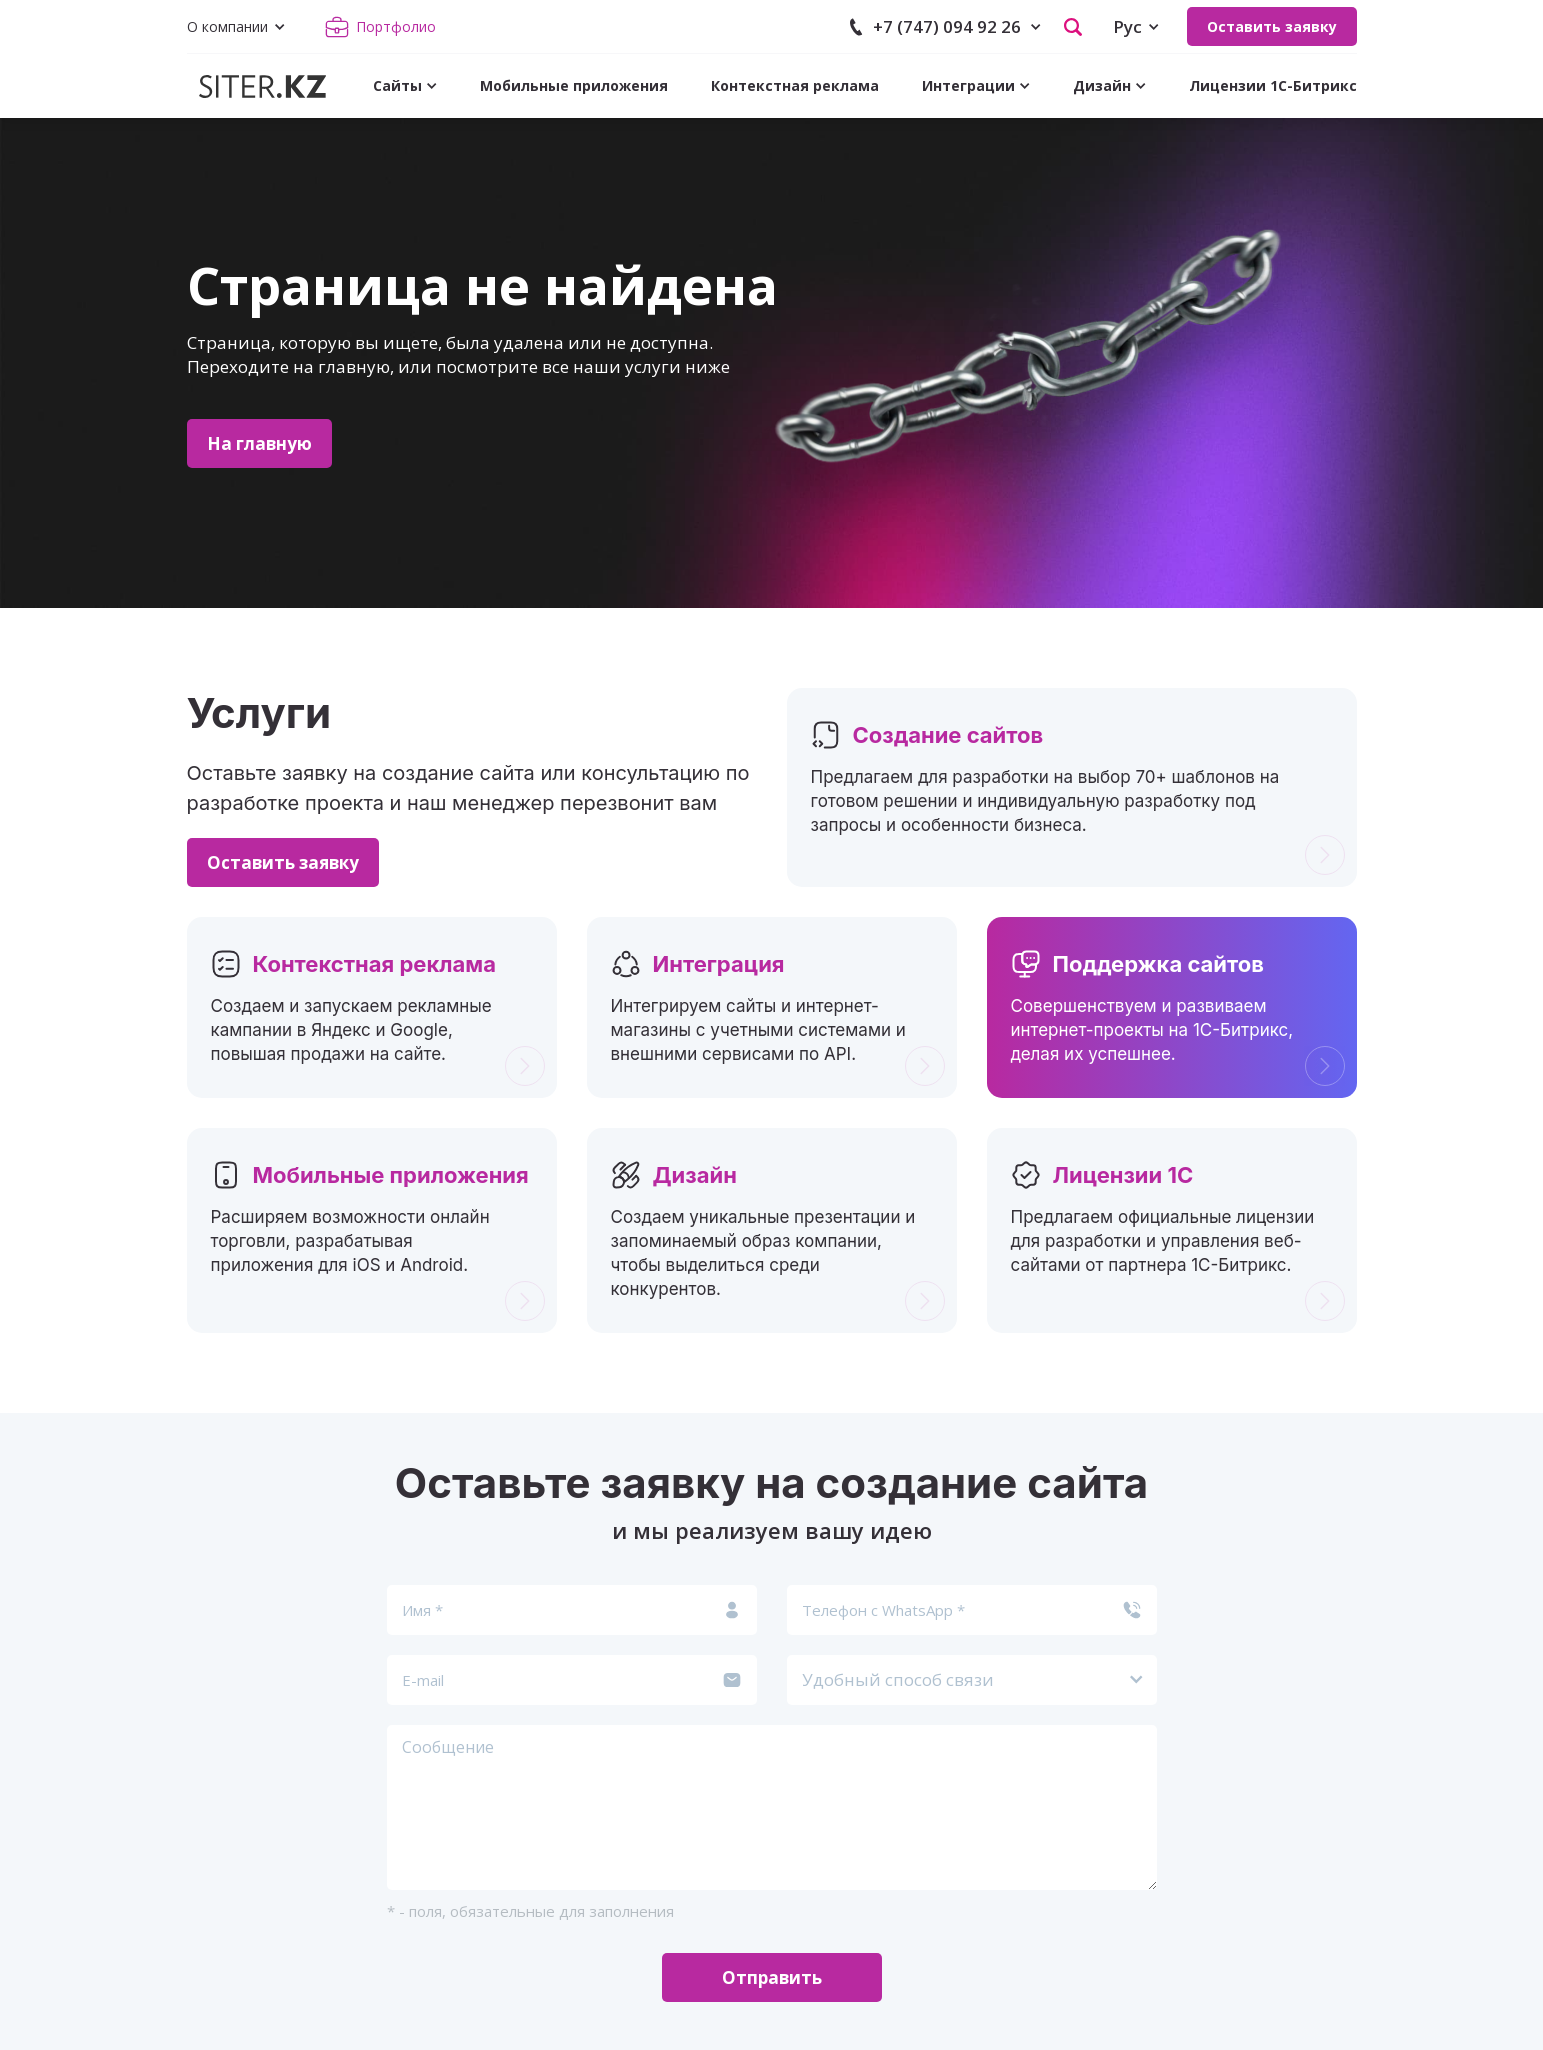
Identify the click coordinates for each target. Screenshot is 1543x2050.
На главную (259, 443)
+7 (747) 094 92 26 (947, 26)
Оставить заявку (1272, 26)
